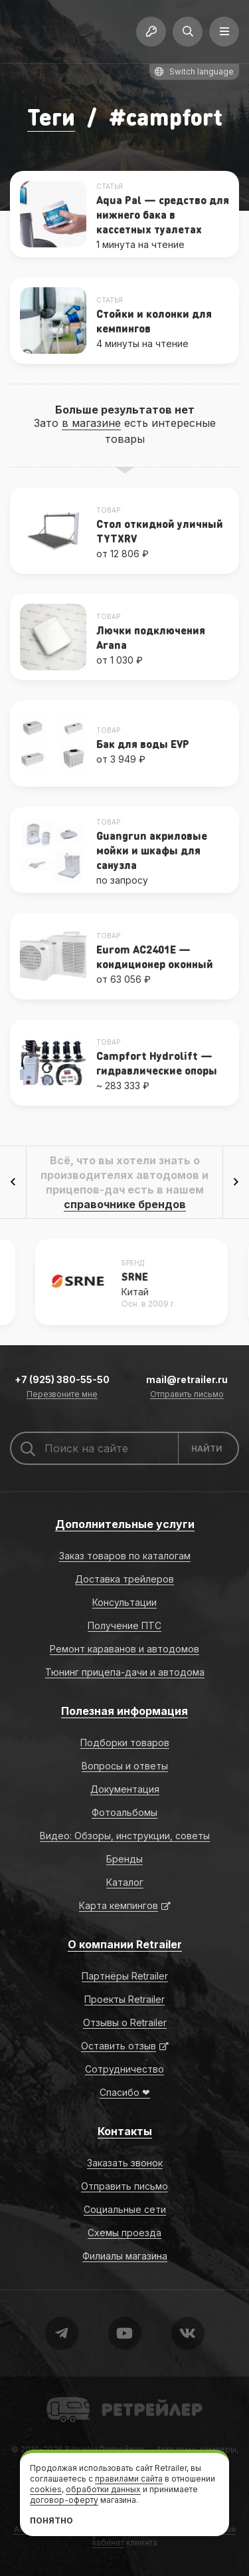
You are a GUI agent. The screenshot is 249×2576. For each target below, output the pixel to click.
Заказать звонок (125, 2162)
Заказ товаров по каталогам (125, 1555)
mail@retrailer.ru (187, 1379)
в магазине (91, 423)
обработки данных (103, 2489)
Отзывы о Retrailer (125, 2022)
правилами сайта (129, 2479)
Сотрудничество (124, 2069)
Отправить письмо (187, 1394)
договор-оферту (64, 2500)
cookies (46, 2489)
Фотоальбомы (124, 1812)
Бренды (124, 1859)
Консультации (124, 1602)
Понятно (51, 2520)
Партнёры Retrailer (125, 1976)
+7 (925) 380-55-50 (62, 1379)
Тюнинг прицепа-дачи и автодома (125, 1672)
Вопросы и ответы (125, 1765)
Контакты (125, 2131)
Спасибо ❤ (125, 2092)
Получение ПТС (124, 1625)
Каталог (124, 1882)
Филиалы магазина (124, 2255)
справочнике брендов (125, 1204)
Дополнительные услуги (125, 1524)
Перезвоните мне (62, 1394)
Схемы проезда (124, 2232)
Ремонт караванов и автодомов (124, 1648)
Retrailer (62, 2396)
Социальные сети (125, 2209)
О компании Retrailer (125, 1944)
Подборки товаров (124, 1742)
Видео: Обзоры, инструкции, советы (125, 1835)
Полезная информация (124, 1711)
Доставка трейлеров (124, 1579)
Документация (124, 1789)
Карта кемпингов (118, 1905)
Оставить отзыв (118, 2045)
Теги (51, 116)
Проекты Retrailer (124, 1999)
